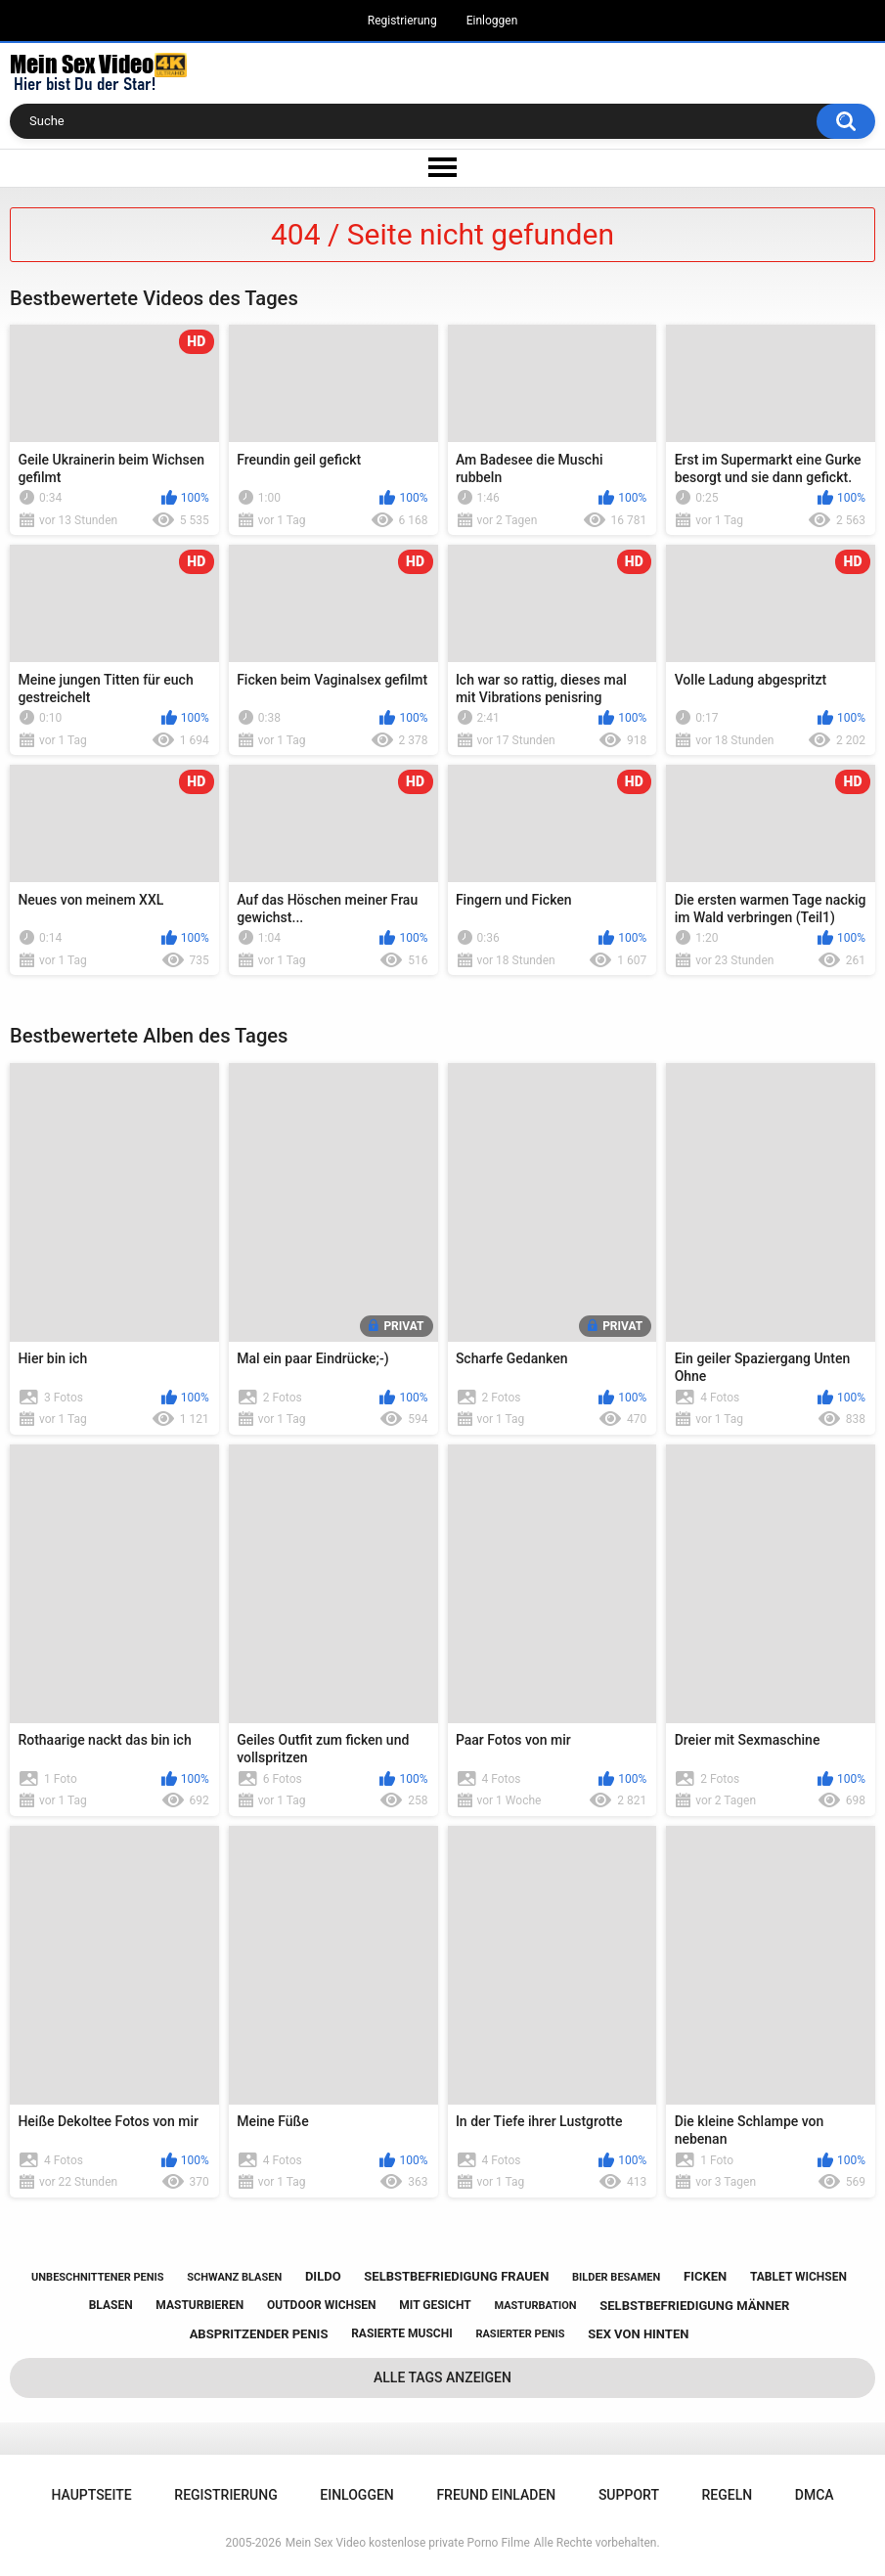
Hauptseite (91, 2495)
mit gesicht (434, 2305)
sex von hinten (638, 2334)
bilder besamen (616, 2277)
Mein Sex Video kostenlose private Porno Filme (408, 2543)
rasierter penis (519, 2334)
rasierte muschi (402, 2333)
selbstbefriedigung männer (694, 2305)
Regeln (727, 2495)
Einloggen (492, 20)
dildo (323, 2276)
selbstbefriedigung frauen (456, 2276)
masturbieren (199, 2305)
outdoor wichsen (321, 2305)
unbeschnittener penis (97, 2277)
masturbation (535, 2305)
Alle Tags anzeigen (442, 2377)
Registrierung (402, 20)
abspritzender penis (259, 2334)
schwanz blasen (234, 2277)
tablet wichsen (798, 2277)
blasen (111, 2305)
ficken (705, 2276)
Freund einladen (495, 2495)
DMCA (814, 2495)
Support (628, 2495)
